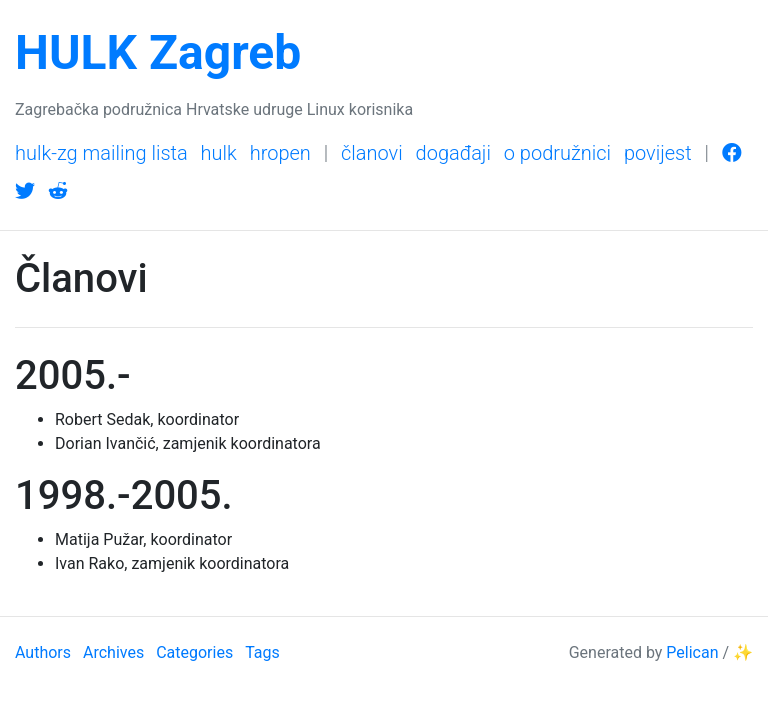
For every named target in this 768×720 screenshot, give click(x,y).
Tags (262, 652)
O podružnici (557, 153)
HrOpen (280, 153)
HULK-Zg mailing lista (101, 153)
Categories (194, 652)
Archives (113, 652)
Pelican (692, 652)
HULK (219, 153)
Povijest (658, 153)
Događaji (453, 153)
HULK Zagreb (158, 52)
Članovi (372, 153)
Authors (43, 652)
